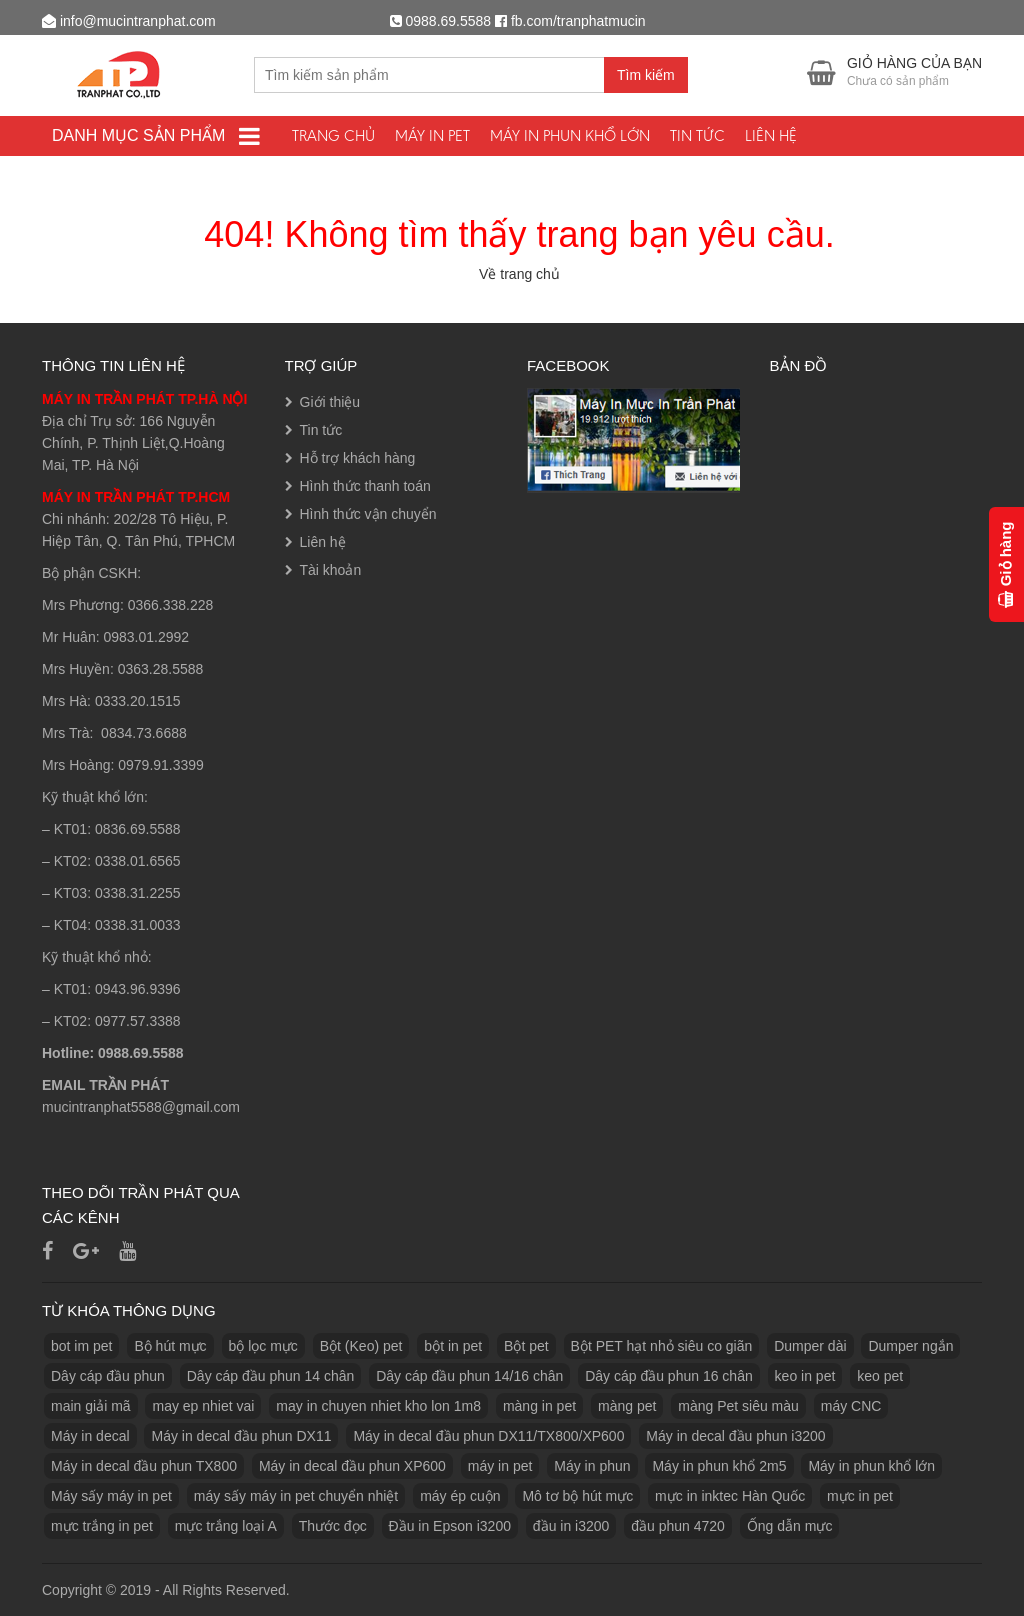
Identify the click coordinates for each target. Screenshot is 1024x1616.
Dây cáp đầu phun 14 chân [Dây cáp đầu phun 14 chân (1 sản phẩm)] (271, 1376)
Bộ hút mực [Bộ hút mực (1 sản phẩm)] (170, 1346)
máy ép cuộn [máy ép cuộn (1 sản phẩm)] (460, 1496)
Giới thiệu (330, 402)
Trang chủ (333, 135)
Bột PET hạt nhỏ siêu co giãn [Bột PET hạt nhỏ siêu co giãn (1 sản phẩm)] (662, 1346)
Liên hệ (771, 135)
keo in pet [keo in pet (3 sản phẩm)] (805, 1376)
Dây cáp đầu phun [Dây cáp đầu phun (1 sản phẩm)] (108, 1376)
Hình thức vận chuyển (368, 514)
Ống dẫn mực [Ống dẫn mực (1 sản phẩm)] (790, 1526)
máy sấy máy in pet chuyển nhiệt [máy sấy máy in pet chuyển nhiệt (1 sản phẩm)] (296, 1496)
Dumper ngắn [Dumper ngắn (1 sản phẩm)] (910, 1346)
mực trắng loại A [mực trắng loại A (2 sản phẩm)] (226, 1526)
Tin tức (697, 135)
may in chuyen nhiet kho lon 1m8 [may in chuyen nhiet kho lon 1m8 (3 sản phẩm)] (378, 1406)
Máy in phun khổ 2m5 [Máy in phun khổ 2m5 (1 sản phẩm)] (719, 1466)
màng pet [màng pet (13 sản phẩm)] (627, 1406)
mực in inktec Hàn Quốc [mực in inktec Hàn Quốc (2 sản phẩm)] (730, 1496)
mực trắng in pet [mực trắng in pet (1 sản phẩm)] (102, 1526)
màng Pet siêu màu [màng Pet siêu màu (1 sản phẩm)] (738, 1406)
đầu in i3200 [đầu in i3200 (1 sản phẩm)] (571, 1526)
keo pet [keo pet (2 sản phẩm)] (880, 1376)
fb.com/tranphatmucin (578, 21)
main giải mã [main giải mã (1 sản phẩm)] (91, 1406)
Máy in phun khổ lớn (570, 135)
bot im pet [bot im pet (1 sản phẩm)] (81, 1346)
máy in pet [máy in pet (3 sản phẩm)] (500, 1466)
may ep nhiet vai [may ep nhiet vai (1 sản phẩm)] (203, 1406)
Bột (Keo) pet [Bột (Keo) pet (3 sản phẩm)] (361, 1346)
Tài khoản (331, 570)
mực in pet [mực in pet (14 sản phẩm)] (860, 1496)
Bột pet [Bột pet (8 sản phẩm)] (526, 1346)
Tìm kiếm (646, 75)
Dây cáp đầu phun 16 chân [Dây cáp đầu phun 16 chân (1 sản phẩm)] (669, 1376)
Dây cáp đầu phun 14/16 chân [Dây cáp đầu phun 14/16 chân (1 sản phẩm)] (469, 1376)
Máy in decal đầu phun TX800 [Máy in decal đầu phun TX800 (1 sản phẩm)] (144, 1466)
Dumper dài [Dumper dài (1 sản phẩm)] (810, 1346)
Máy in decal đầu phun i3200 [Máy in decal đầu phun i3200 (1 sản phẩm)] (735, 1436)
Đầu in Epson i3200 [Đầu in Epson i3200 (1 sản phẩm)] (450, 1526)
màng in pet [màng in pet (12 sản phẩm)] (539, 1406)
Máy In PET (432, 135)
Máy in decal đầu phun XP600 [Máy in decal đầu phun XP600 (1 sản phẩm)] (352, 1466)
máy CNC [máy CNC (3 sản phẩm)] (851, 1406)
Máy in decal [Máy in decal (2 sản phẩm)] (90, 1436)
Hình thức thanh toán (365, 486)
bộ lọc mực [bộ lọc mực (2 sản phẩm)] (263, 1346)
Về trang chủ (519, 274)
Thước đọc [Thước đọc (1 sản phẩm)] (333, 1526)
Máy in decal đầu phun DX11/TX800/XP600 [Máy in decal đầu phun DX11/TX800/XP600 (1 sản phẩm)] (488, 1436)
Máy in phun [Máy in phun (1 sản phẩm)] (592, 1466)
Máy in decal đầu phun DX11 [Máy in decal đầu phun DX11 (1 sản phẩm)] (241, 1436)
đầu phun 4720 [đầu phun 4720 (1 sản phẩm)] (678, 1526)
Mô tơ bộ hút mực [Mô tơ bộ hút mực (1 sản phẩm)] (577, 1496)
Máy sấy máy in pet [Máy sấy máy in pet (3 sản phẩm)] (111, 1496)
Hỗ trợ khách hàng (358, 458)
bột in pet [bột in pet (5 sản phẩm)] (453, 1346)
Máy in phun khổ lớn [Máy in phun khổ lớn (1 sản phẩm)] (871, 1466)
